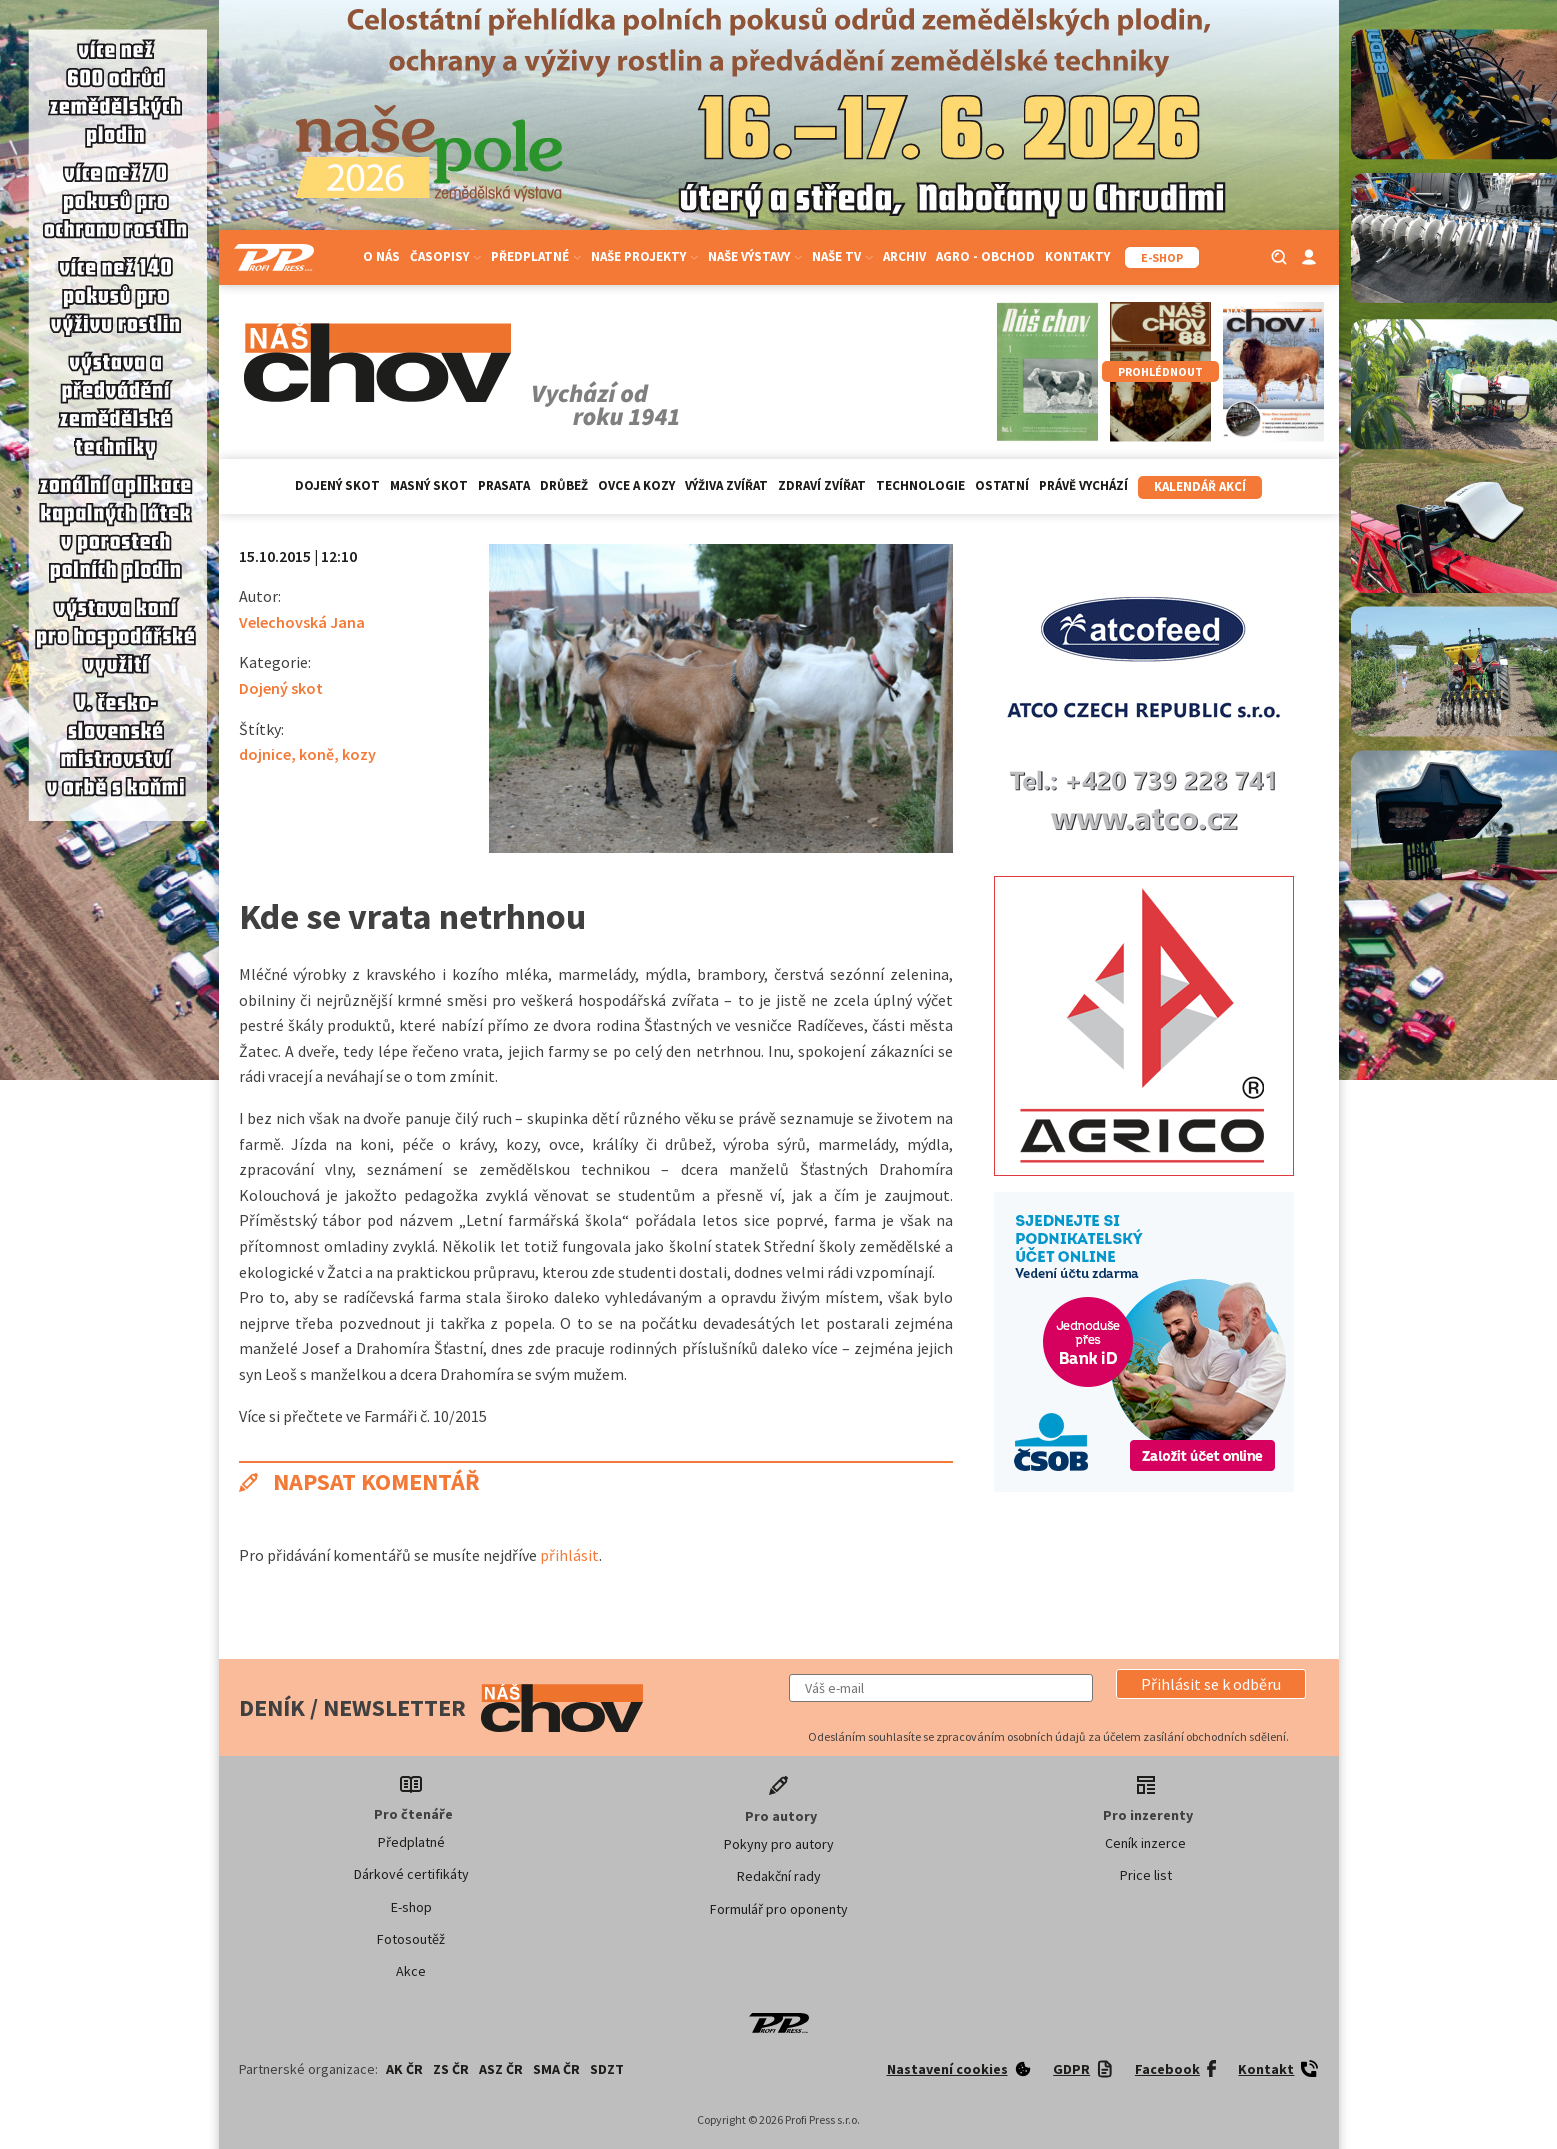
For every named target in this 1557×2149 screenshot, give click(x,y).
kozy (359, 754)
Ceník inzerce (1145, 1843)
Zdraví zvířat (822, 485)
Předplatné (536, 256)
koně (316, 754)
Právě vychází (1083, 485)
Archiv (904, 256)
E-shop (411, 1907)
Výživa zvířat (726, 485)
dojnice (265, 754)
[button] (1211, 1684)
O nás (381, 256)
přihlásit (569, 1555)
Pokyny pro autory (779, 1844)
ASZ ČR (501, 2069)
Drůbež (564, 485)
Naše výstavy (755, 256)
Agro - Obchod (985, 256)
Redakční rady (779, 1876)
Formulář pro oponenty (779, 1909)
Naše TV (842, 256)
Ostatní (1002, 485)
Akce (411, 1971)
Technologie (920, 485)
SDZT (607, 2069)
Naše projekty (644, 256)
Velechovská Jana (302, 622)
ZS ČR (451, 2069)
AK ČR (404, 2069)
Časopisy (445, 256)
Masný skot (429, 485)
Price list (1146, 1875)
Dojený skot (337, 485)
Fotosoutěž (411, 1939)
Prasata (504, 485)
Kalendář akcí (1200, 486)
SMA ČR (556, 2069)
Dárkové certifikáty (411, 1874)
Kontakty (1077, 256)
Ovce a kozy (636, 485)
